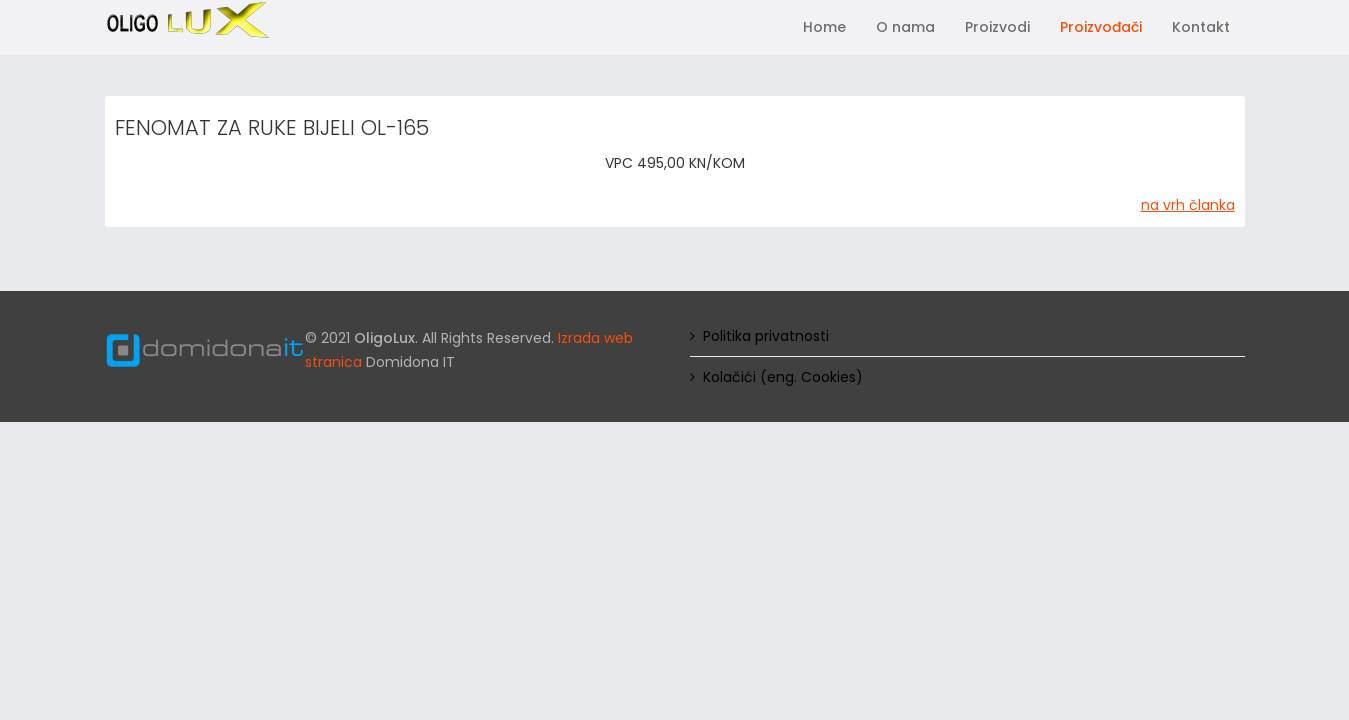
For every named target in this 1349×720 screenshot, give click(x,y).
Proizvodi (997, 27)
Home (824, 27)
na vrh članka (1188, 205)
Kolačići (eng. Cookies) (783, 377)
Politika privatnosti (766, 336)
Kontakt (1201, 27)
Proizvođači (1101, 27)
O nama (905, 27)
